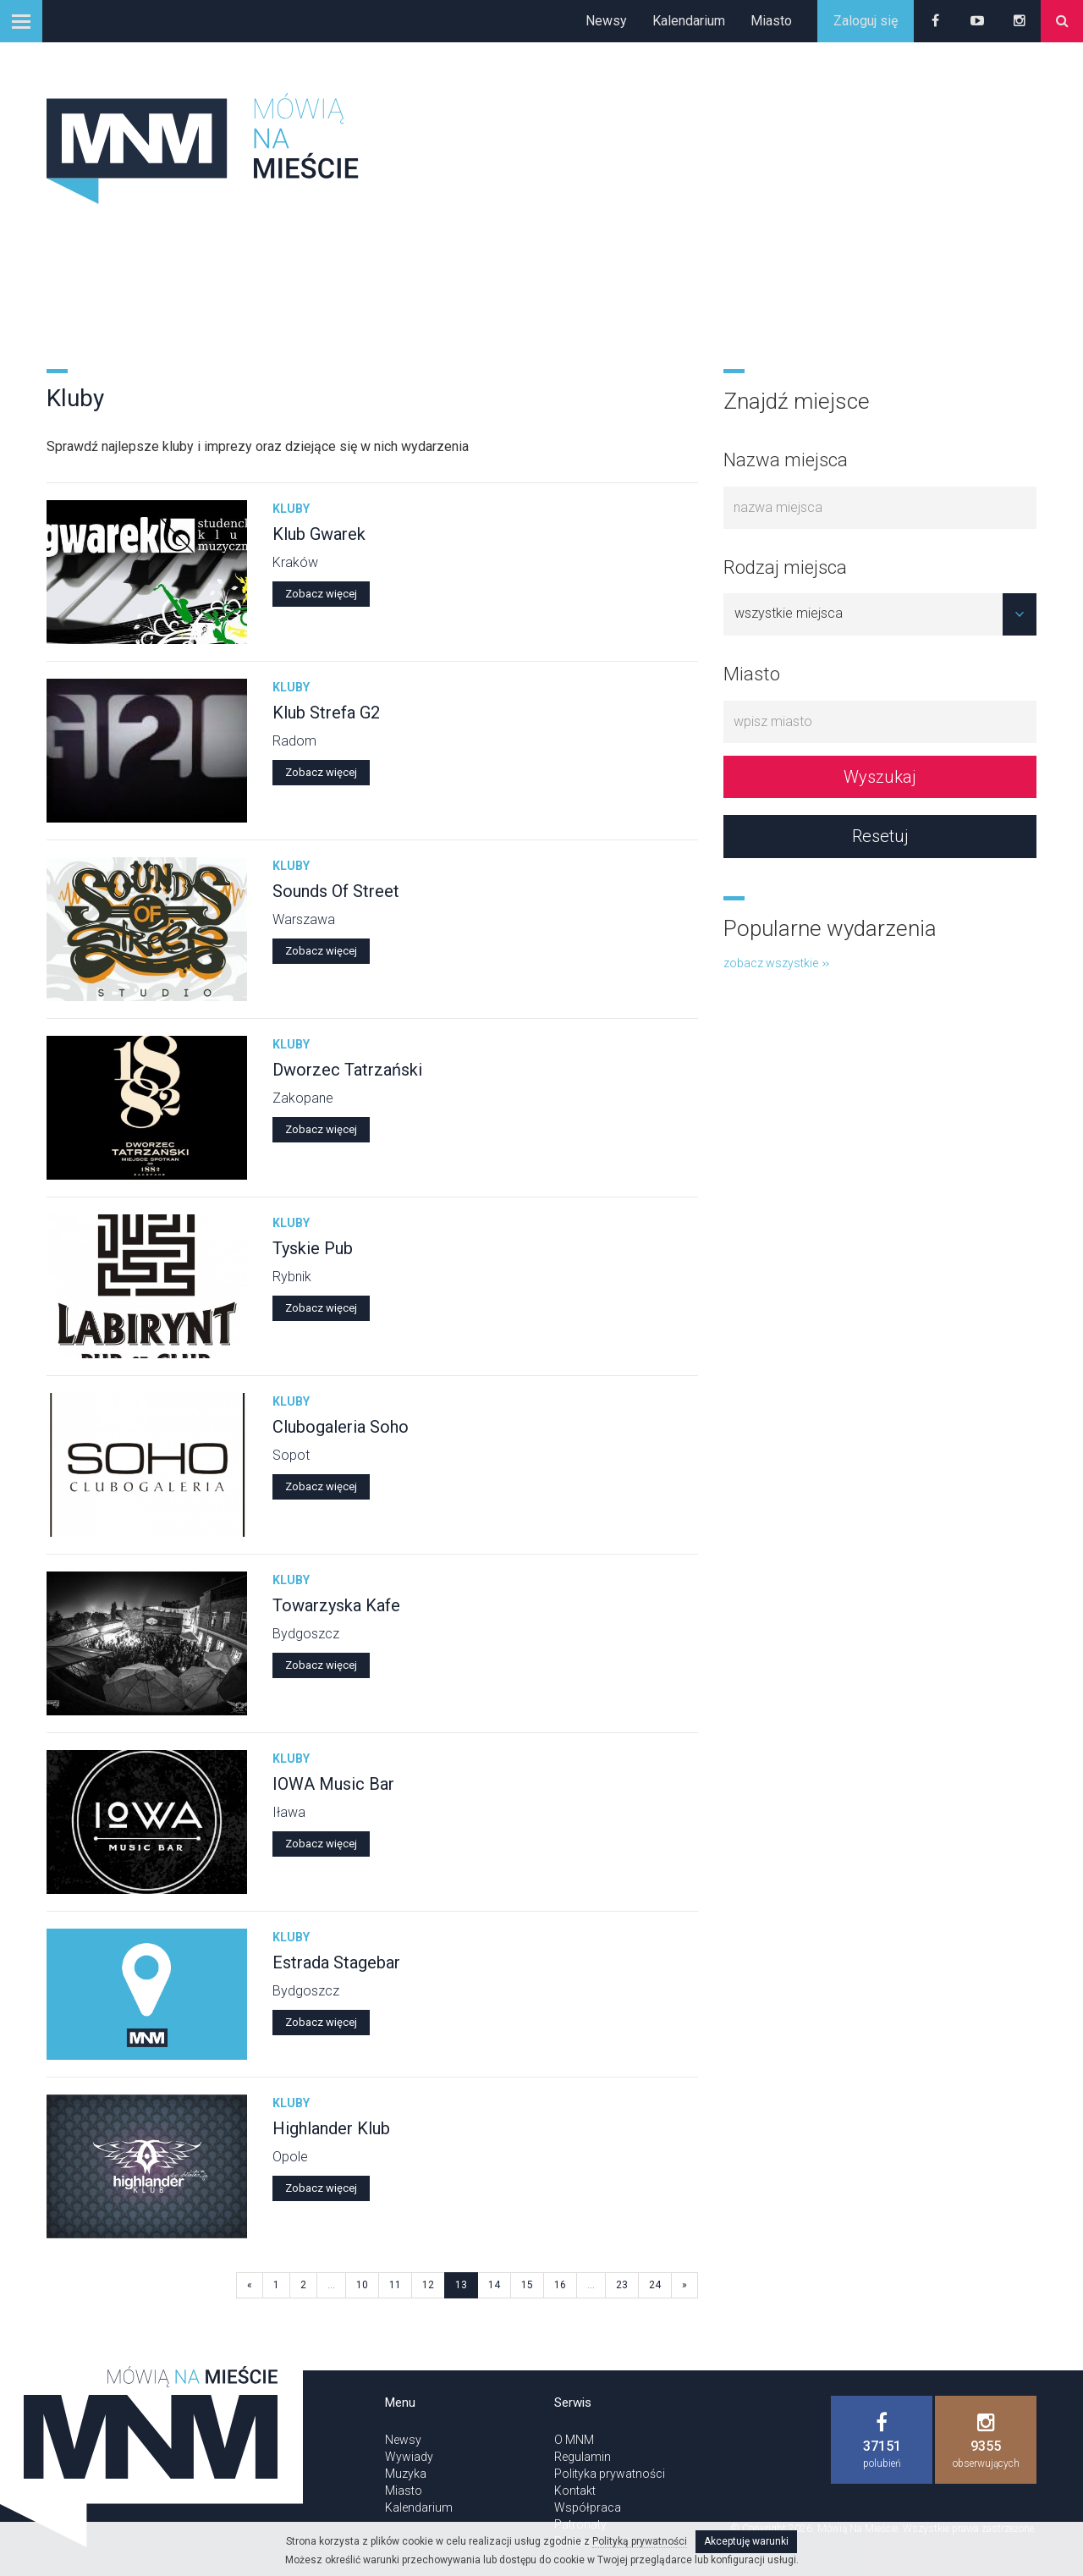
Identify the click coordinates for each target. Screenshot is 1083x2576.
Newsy (606, 21)
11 (395, 2285)
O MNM (574, 2440)
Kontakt (575, 2490)
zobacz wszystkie (776, 963)
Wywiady (409, 2456)
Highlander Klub (331, 2128)
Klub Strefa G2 (326, 712)
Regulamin (582, 2456)
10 (362, 2285)
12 (428, 2285)
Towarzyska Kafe (336, 1605)
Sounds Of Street (335, 891)
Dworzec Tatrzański (347, 1070)
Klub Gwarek (319, 534)
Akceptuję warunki (746, 2541)
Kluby (291, 508)
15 (527, 2285)
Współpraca (587, 2507)
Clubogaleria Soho (340, 1427)
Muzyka (405, 2473)
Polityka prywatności (609, 2473)
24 (655, 2285)
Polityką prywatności (639, 2541)
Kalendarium (688, 21)
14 (494, 2285)
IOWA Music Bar (333, 1784)
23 (622, 2285)
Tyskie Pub (312, 1248)
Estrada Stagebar (336, 1962)
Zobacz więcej (321, 593)
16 (560, 2285)
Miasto (771, 21)
